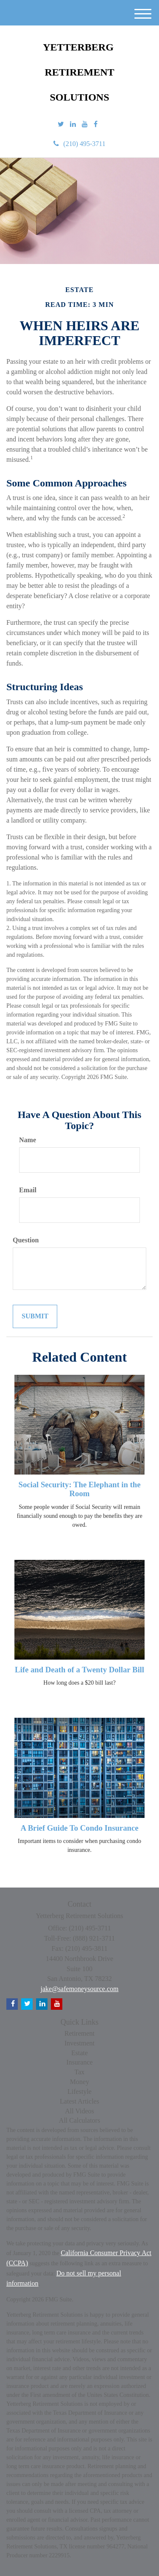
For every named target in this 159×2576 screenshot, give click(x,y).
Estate (79, 2052)
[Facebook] (96, 124)
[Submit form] (35, 1316)
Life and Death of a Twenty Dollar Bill (79, 1669)
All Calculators (79, 2120)
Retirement (79, 2033)
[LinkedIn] (73, 124)
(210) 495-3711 (79, 143)
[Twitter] (61, 124)
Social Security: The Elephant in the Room (79, 1489)
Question (26, 1240)
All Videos (79, 2111)
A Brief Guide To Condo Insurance (79, 1827)
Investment (79, 2043)
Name (27, 1139)
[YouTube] (85, 124)
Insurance (79, 2062)
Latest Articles (79, 2101)
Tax (80, 2072)
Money (79, 2081)
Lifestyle (79, 2091)
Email (27, 1190)
